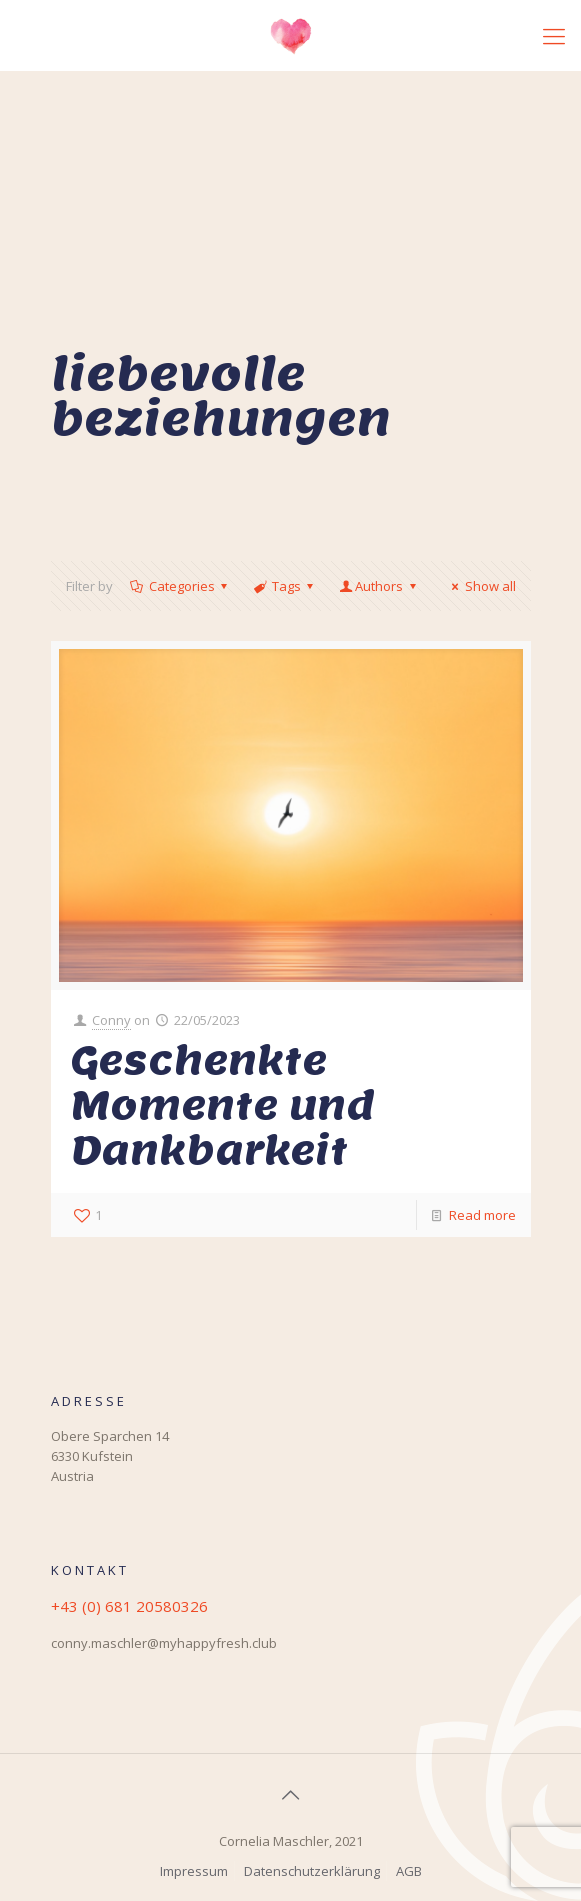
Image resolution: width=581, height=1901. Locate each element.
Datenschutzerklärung (312, 1871)
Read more (482, 1215)
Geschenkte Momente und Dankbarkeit (223, 1105)
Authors (379, 586)
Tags (285, 586)
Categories (180, 586)
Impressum (194, 1871)
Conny (111, 1020)
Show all (480, 586)
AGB (409, 1871)
